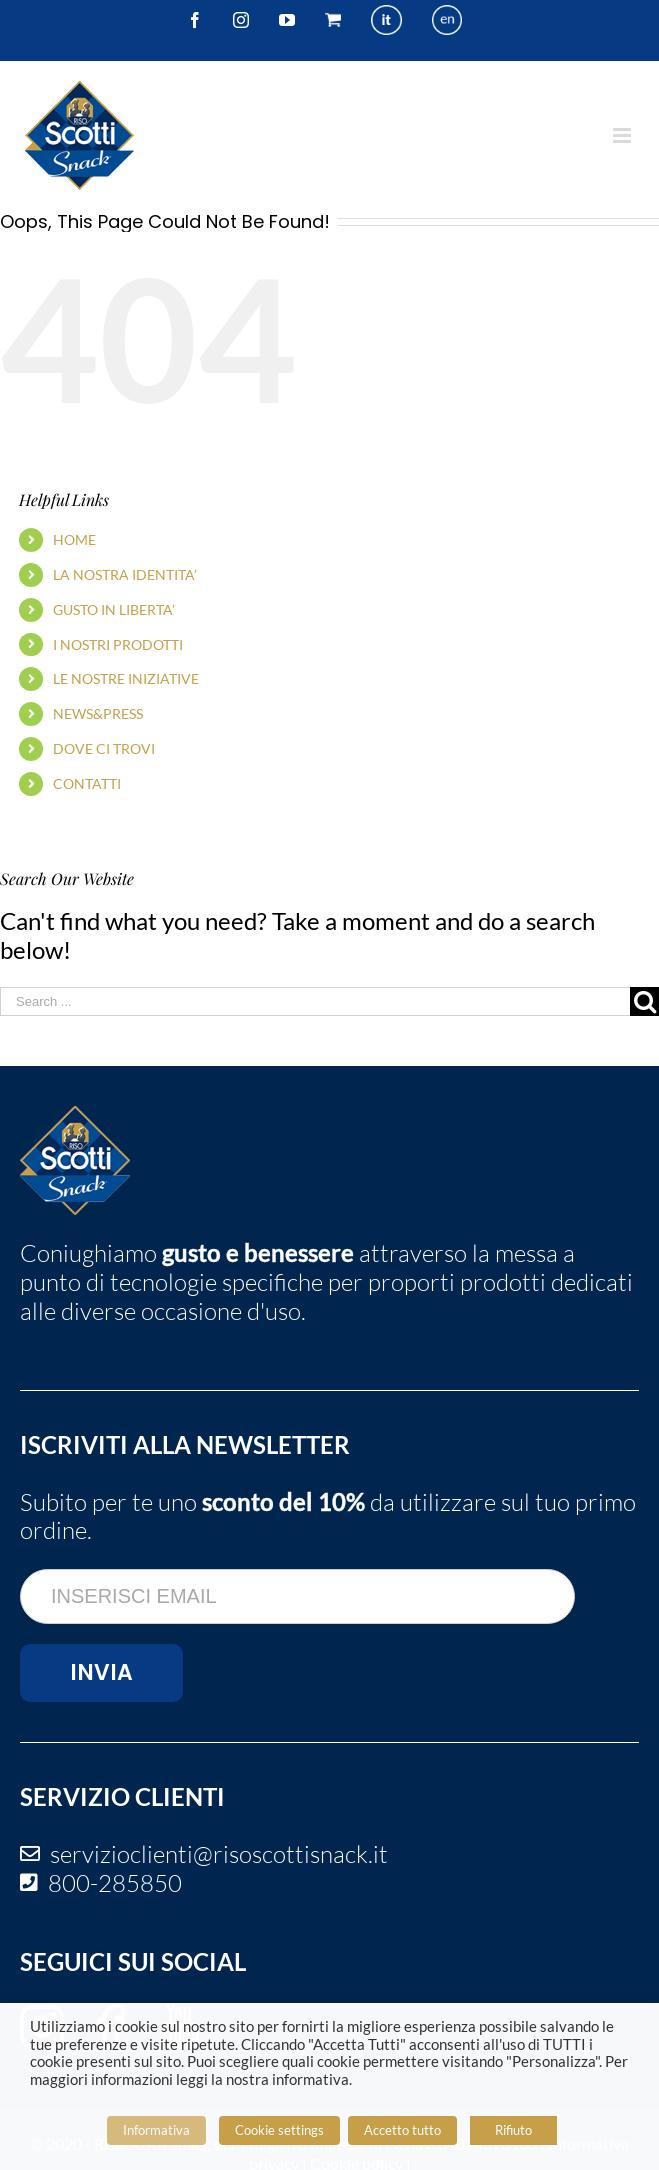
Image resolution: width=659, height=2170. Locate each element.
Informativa (156, 2130)
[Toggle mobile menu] (623, 135)
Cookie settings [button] (279, 2130)
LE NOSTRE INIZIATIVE (126, 678)
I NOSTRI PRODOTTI (118, 644)
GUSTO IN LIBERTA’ (114, 609)
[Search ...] (315, 1001)
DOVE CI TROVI (104, 748)
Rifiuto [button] (513, 2130)
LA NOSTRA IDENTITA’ (125, 574)
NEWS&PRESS (98, 713)
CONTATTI (87, 783)
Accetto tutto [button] (402, 2130)
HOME (74, 539)
